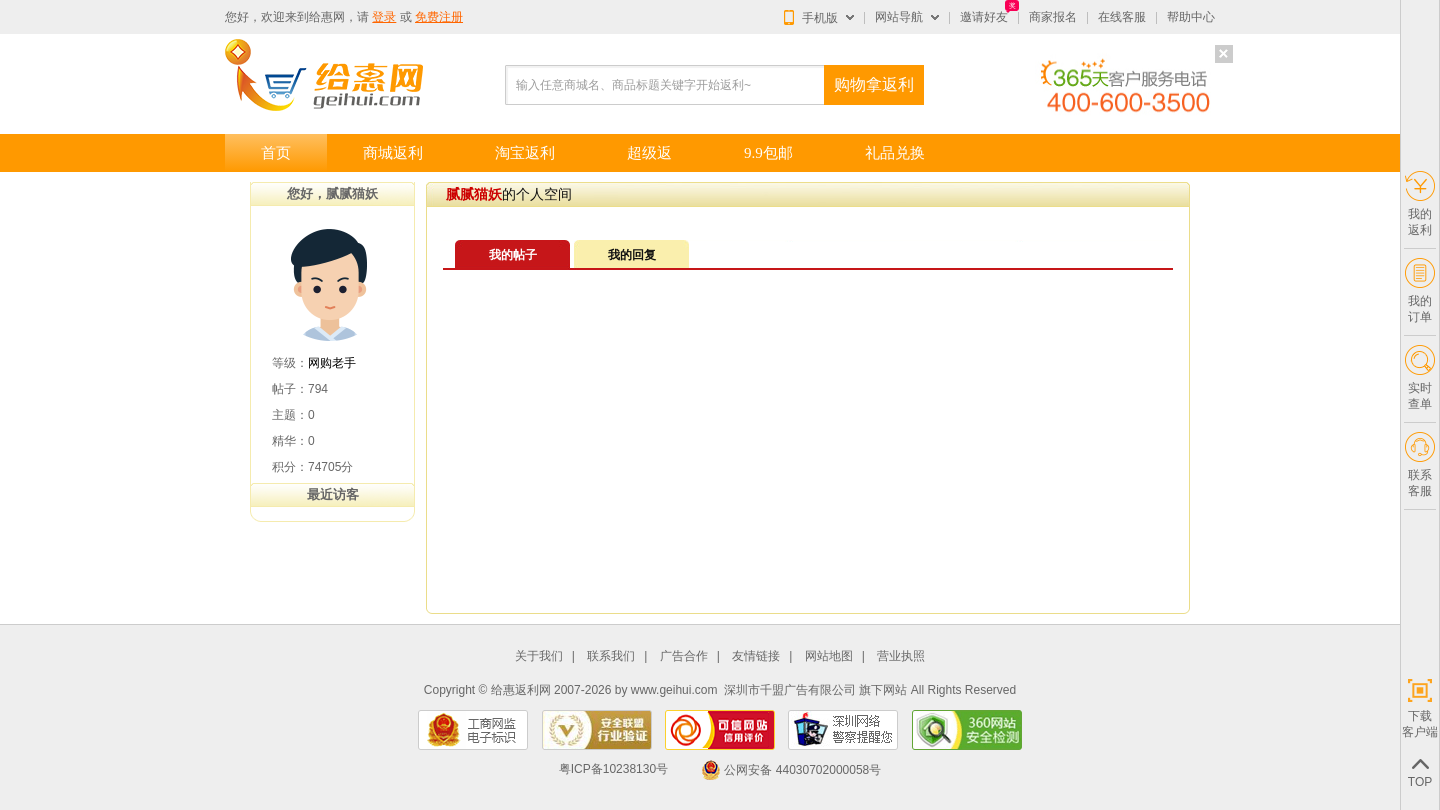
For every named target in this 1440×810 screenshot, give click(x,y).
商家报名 (1053, 17)
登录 (384, 17)
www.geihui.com (674, 690)
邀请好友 (984, 17)
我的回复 (632, 255)
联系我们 (611, 656)
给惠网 (327, 17)
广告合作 (684, 656)
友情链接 (756, 656)
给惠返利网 (521, 690)
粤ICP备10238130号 (613, 770)
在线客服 (1122, 17)
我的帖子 (513, 255)
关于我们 (539, 656)
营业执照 (901, 656)
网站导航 (899, 17)
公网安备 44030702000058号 (791, 770)
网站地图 (829, 656)
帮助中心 (1191, 17)
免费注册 (439, 17)
